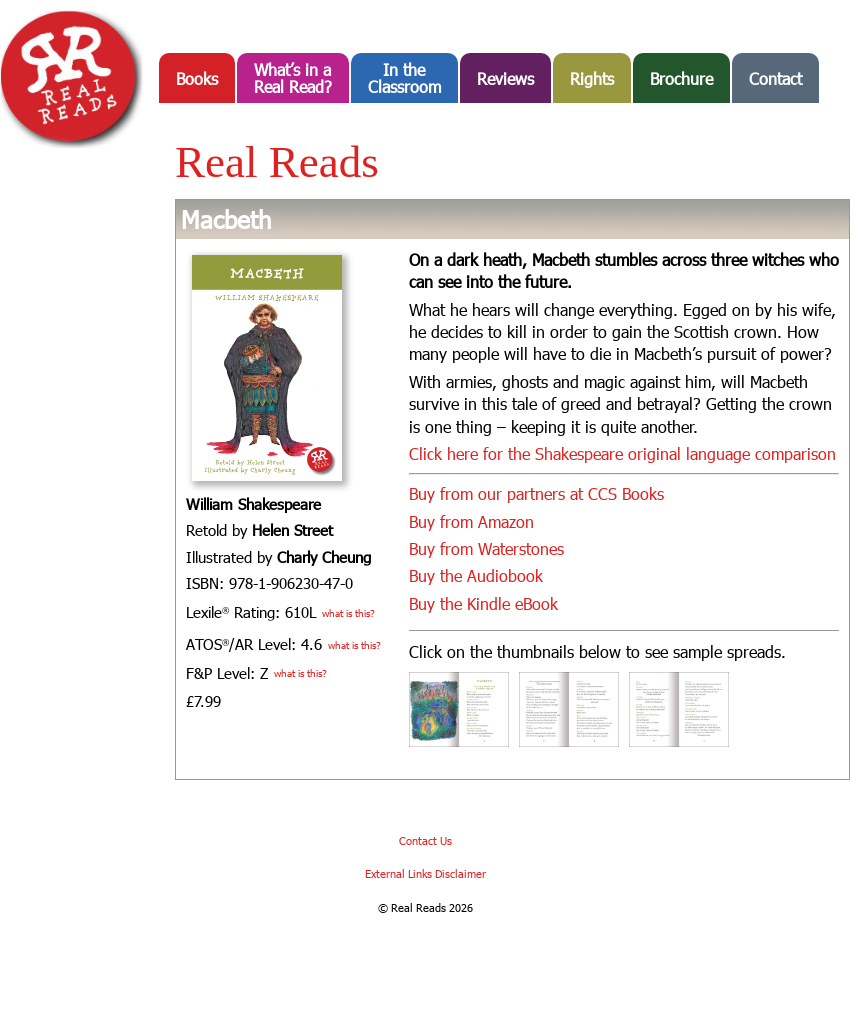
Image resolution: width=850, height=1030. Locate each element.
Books (197, 78)
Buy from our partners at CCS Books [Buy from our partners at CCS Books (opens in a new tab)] (536, 493)
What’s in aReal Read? (293, 78)
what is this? (348, 613)
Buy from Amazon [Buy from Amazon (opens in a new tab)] (471, 521)
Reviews (505, 78)
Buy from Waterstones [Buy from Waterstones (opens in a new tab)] (486, 548)
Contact (775, 78)
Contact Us (425, 840)
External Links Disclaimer (425, 873)
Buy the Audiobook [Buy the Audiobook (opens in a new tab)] (476, 575)
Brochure (681, 78)
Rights (592, 78)
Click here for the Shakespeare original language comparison (622, 453)
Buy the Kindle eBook (483, 603)
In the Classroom (404, 78)
